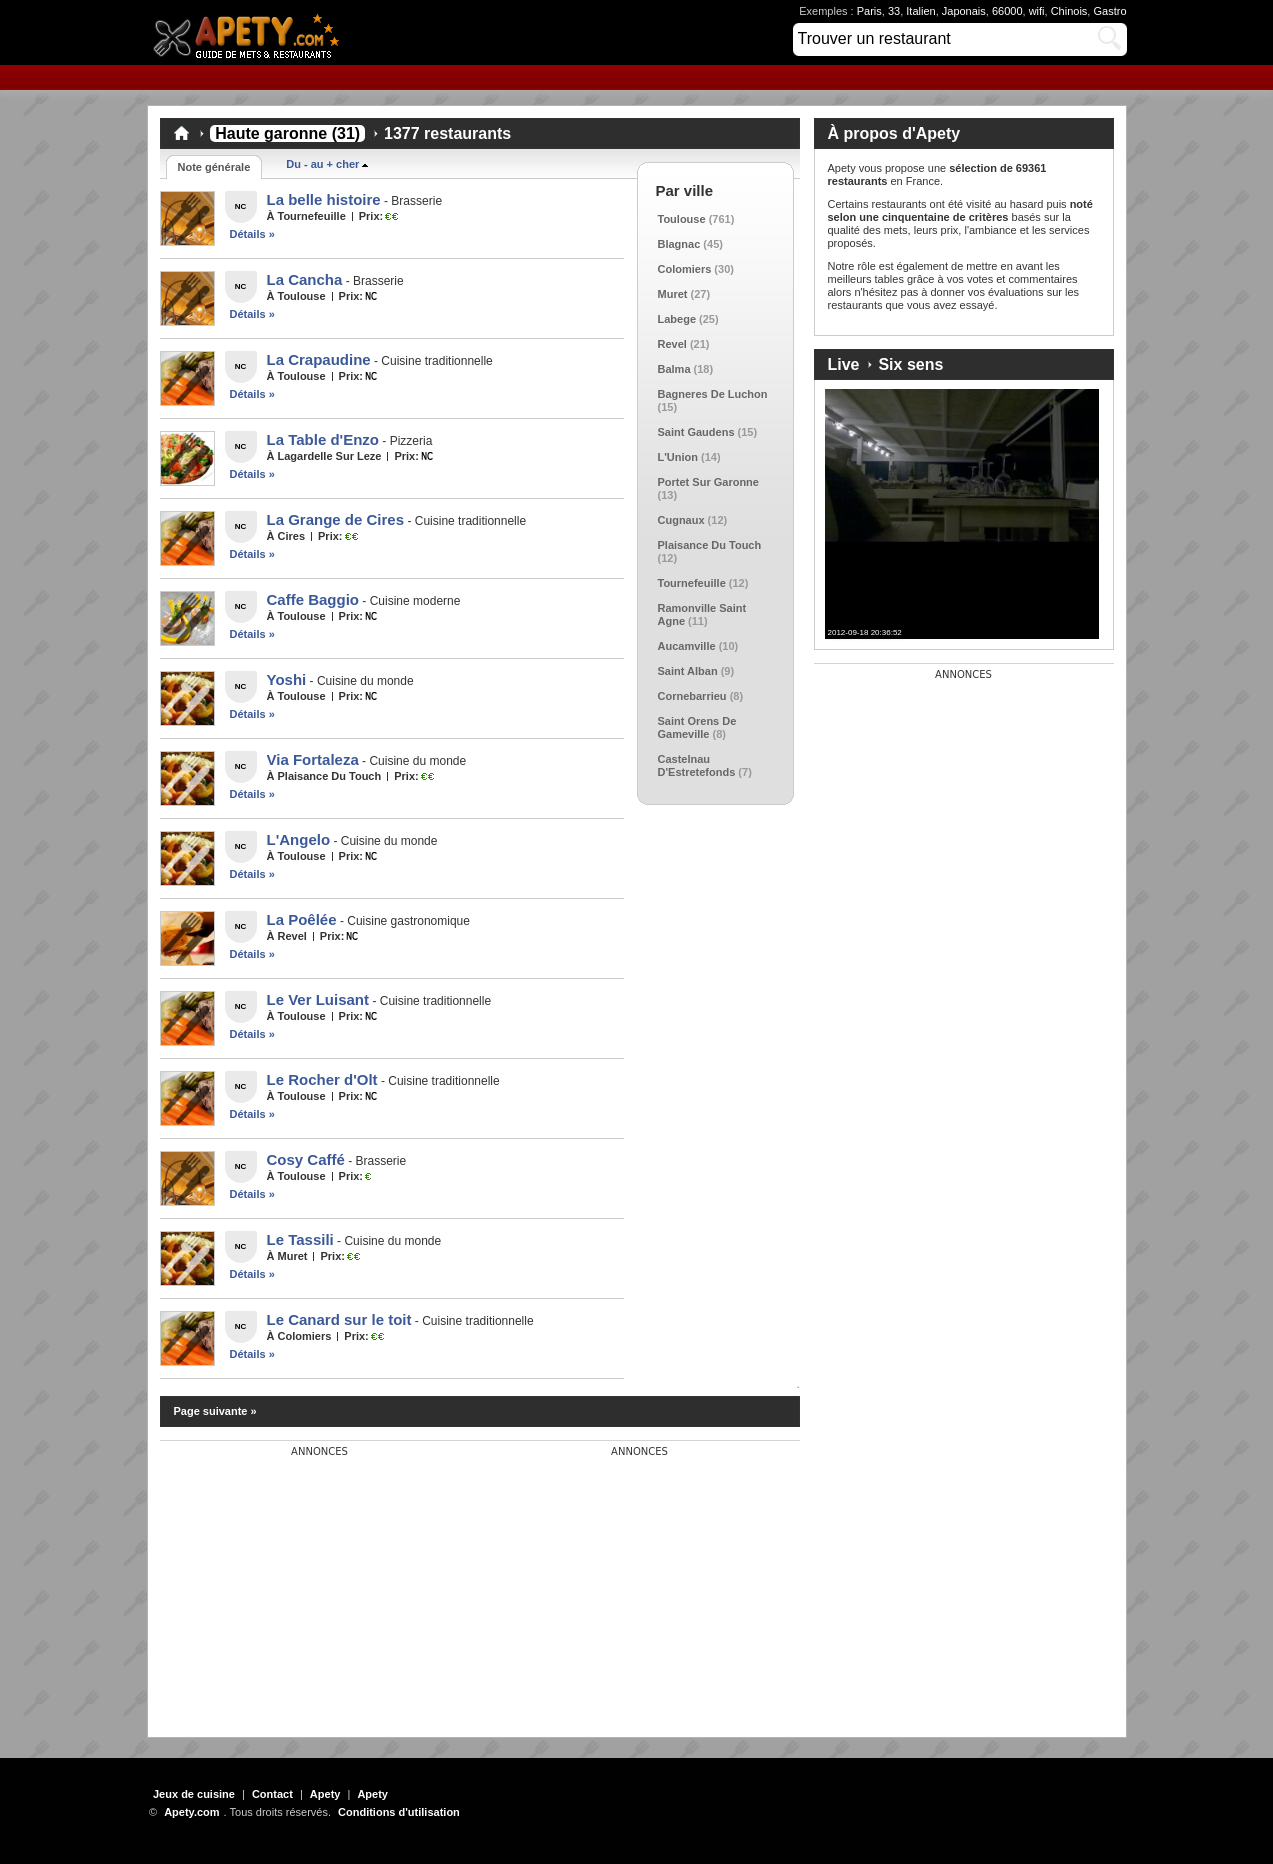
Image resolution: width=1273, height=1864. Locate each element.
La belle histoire (324, 199)
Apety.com (252, 32)
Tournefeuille (692, 583)
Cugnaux (681, 520)
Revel (672, 344)
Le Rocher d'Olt (322, 1079)
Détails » (252, 234)
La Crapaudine (319, 359)
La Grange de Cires (336, 519)
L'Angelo (299, 839)
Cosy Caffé (306, 1159)
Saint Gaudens (696, 432)
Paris (869, 11)
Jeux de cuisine (194, 1794)
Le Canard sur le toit (339, 1319)
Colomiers (685, 269)
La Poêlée (302, 919)
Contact (272, 1794)
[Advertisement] (310, 1583)
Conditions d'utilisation (399, 1812)
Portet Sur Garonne (708, 482)
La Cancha (305, 279)
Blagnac (679, 244)
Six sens (910, 364)
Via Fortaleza (313, 759)
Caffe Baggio (313, 599)
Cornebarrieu (692, 696)
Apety (325, 1794)
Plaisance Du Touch (710, 545)
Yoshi (287, 679)
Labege (677, 319)
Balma (674, 369)
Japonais (964, 11)
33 (894, 11)
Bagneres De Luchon (713, 394)
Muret (673, 294)
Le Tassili (300, 1239)
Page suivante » (215, 1411)
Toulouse (682, 219)
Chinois (1069, 11)
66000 (1007, 11)
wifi (1037, 11)
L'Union (678, 457)
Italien (920, 11)
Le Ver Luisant (318, 999)
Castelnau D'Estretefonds (697, 765)
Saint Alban (688, 671)
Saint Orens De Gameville (697, 727)
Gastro (1109, 11)
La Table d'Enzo (323, 439)
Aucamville (687, 646)
